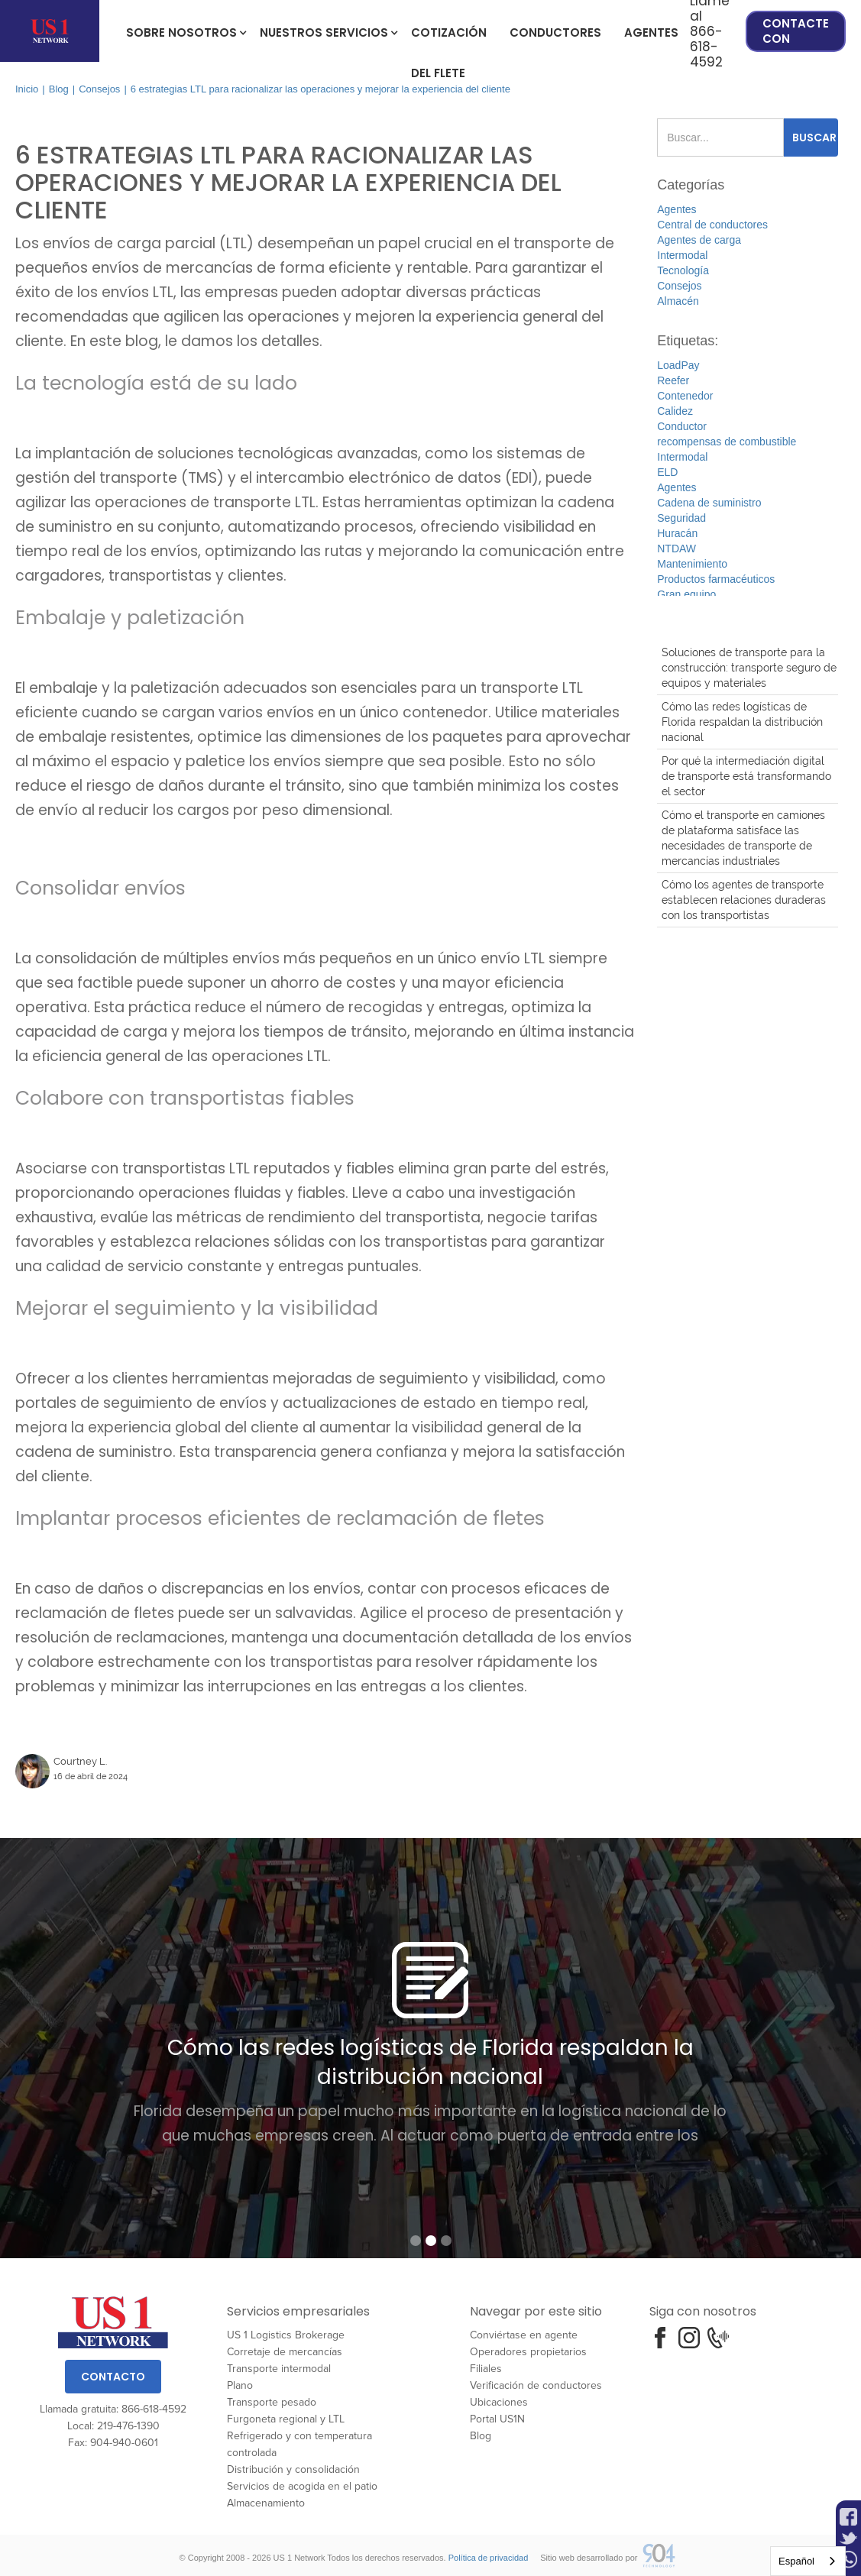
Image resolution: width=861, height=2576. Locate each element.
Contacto (113, 2376)
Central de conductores (712, 224)
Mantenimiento (692, 564)
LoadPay (678, 365)
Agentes (651, 32)
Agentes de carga (699, 240)
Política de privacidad (488, 2557)
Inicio (26, 89)
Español (796, 2561)
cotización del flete (449, 39)
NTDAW (676, 548)
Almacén (677, 301)
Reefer (673, 380)
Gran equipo (686, 594)
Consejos (99, 89)
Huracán (677, 533)
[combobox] (808, 2561)
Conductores (555, 32)
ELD (667, 472)
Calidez (675, 411)
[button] (181, 31)
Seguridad (681, 518)
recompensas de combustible (726, 441)
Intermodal (682, 255)
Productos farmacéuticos (716, 579)
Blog (59, 89)
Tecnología (683, 270)
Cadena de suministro (709, 503)
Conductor (682, 426)
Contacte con (795, 31)
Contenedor (685, 396)
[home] (49, 31)
